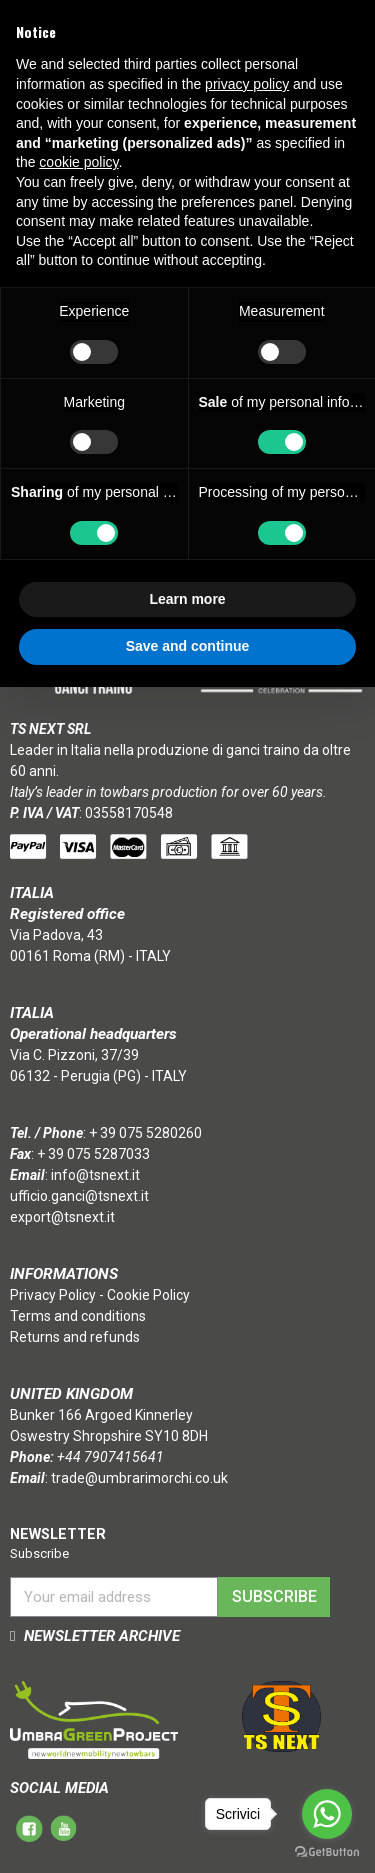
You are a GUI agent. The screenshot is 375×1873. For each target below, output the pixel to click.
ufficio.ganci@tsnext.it (79, 1196)
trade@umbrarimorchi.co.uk (139, 1478)
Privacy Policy (53, 1295)
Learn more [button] (187, 599)
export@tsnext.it (62, 1217)
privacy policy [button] (247, 84)
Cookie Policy (148, 1295)
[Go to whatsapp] (327, 1814)
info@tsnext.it (95, 1175)
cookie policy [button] (78, 162)
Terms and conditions (78, 1316)
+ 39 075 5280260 (145, 1133)
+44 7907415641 (110, 1457)
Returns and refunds (75, 1337)
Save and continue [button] (188, 646)
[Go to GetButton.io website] (327, 1852)
